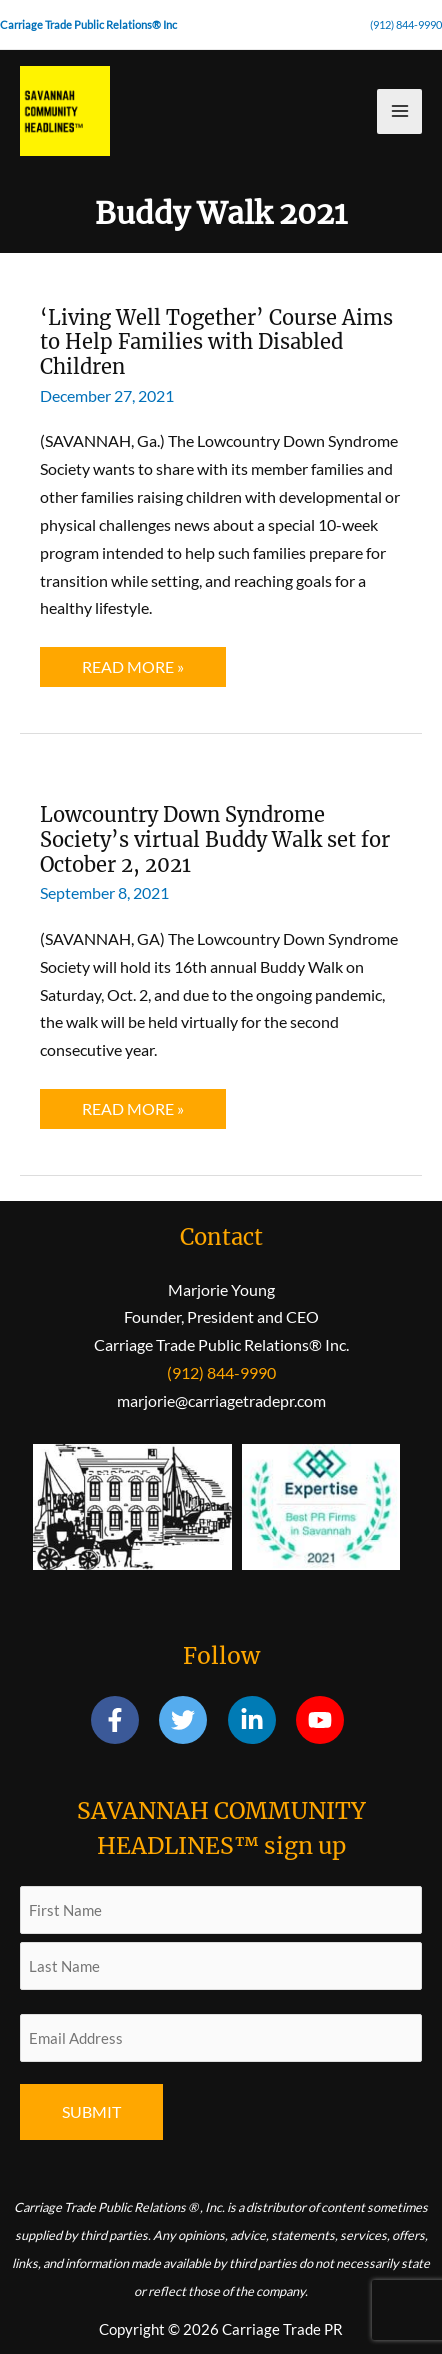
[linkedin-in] (260, 1720)
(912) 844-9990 (406, 24)
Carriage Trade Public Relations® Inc (88, 24)
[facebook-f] (123, 1720)
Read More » (132, 671)
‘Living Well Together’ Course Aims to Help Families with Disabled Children (216, 342)
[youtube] (323, 1720)
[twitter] (191, 1720)
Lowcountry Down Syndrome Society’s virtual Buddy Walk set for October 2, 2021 (215, 839)
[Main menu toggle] (399, 111)
